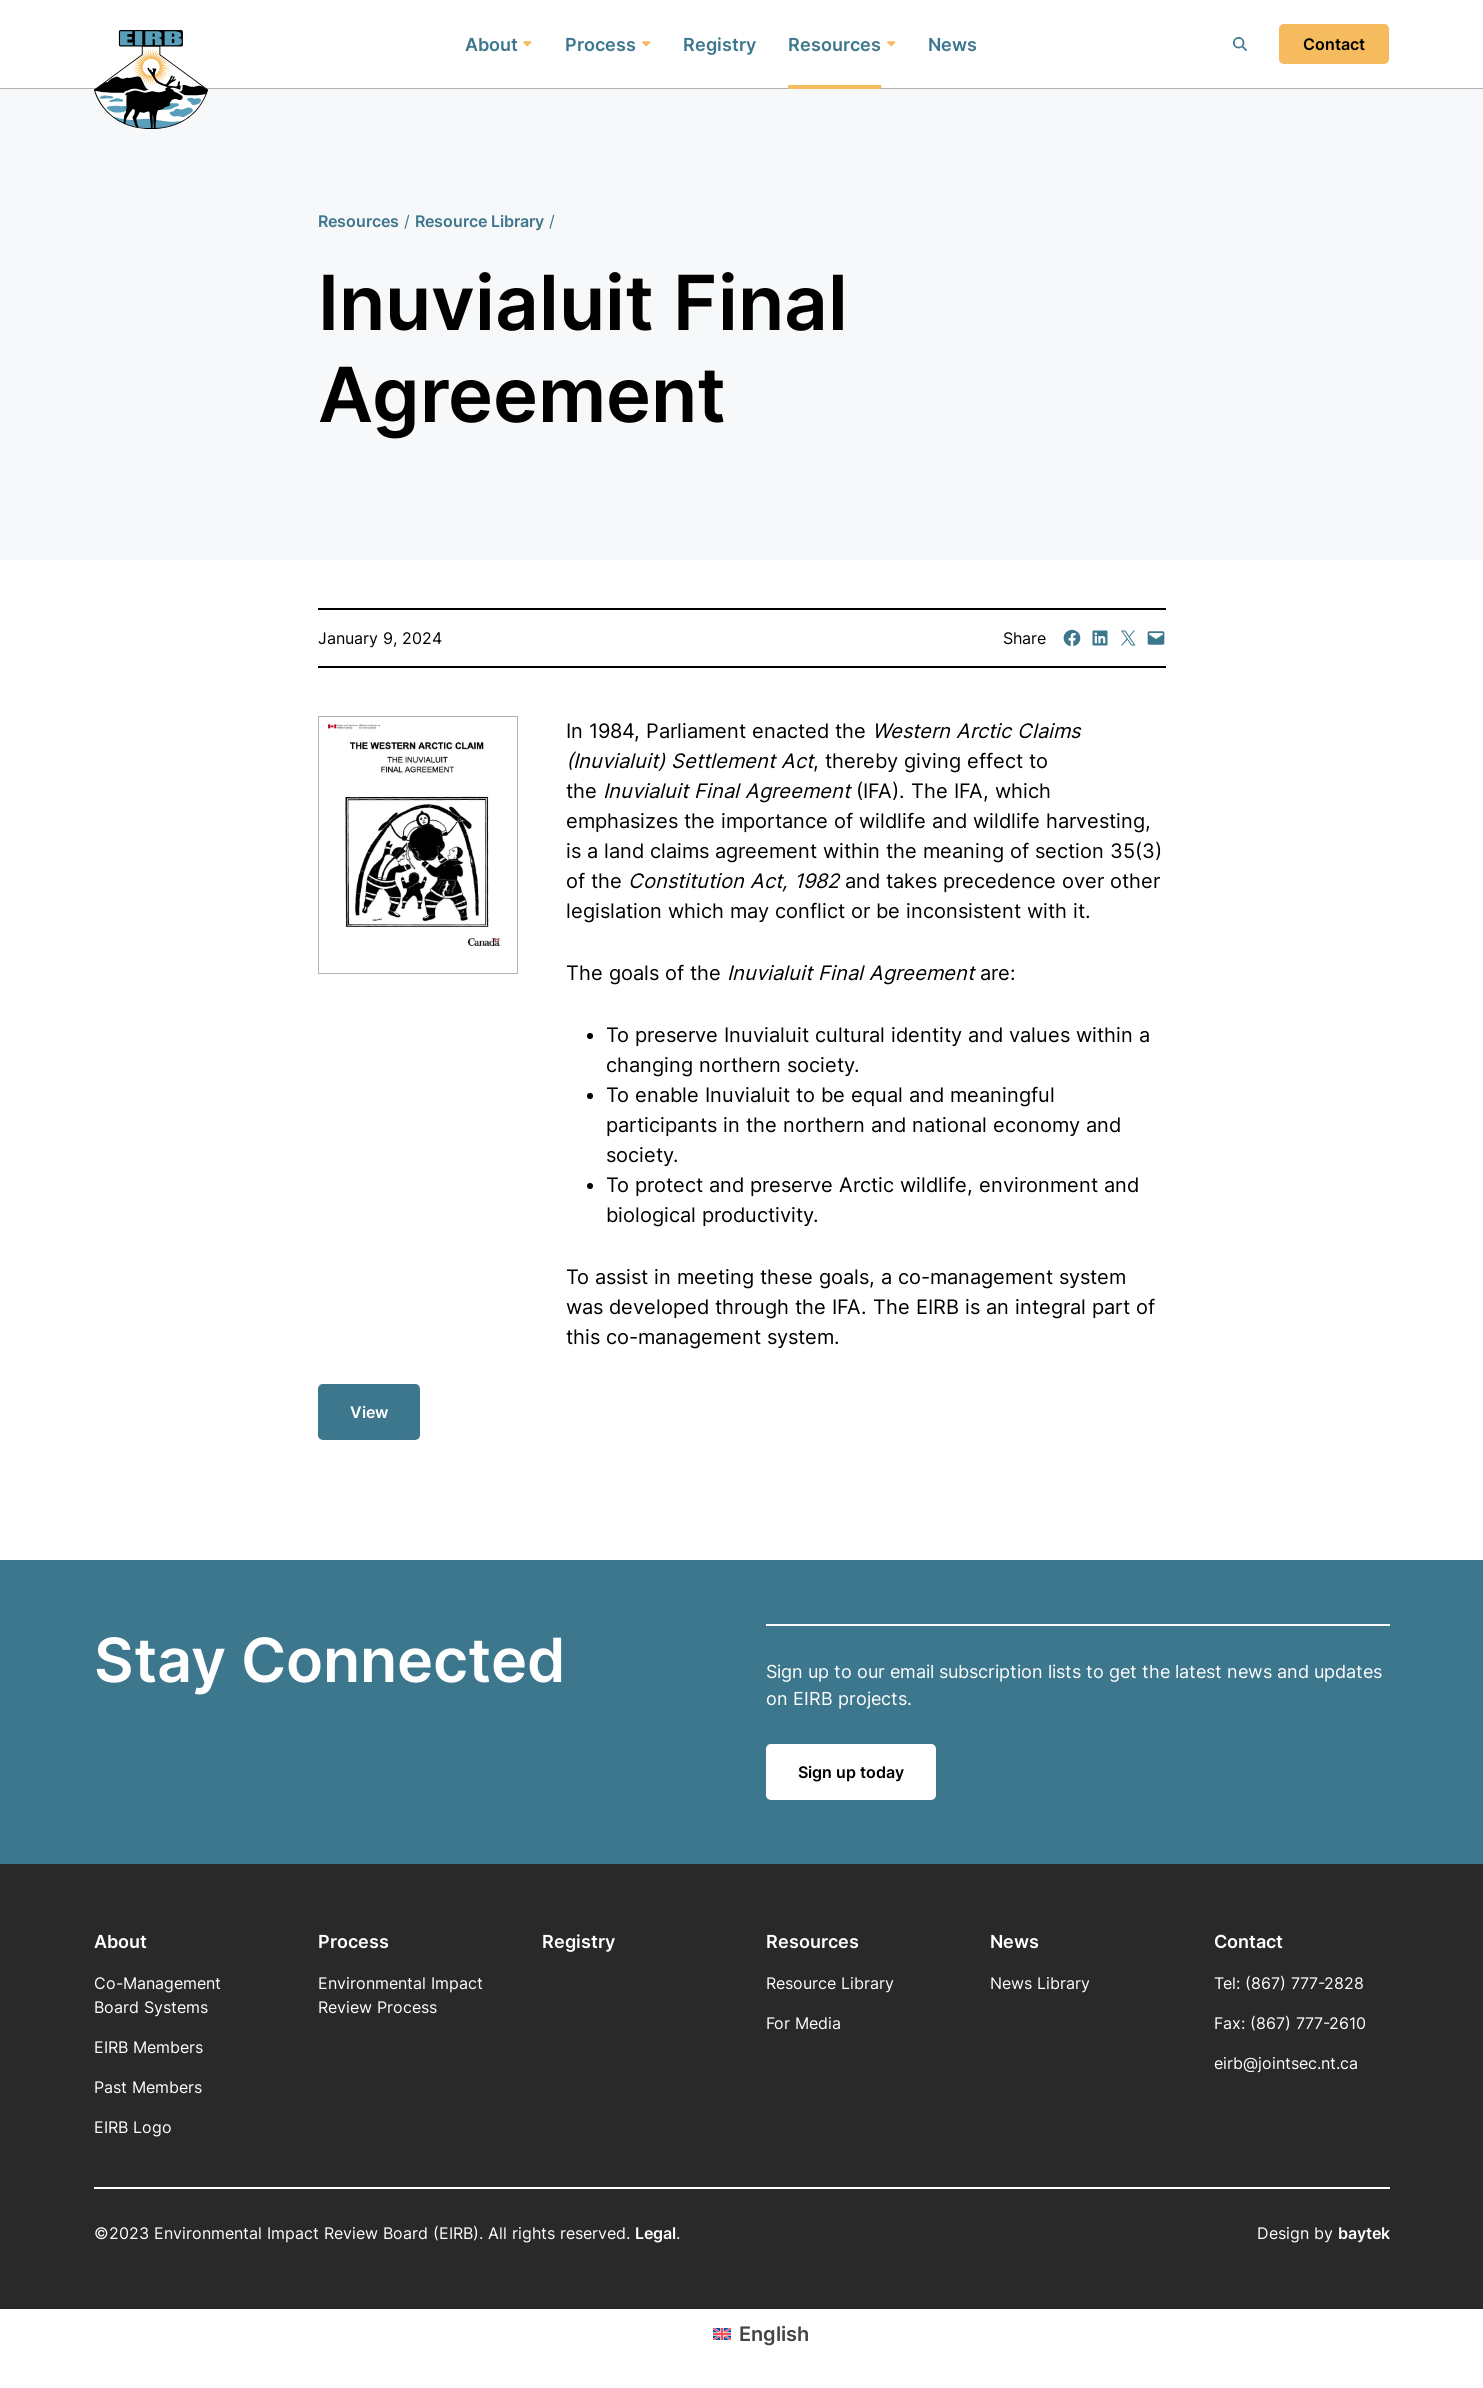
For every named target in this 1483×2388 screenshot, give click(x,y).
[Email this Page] (1128, 638)
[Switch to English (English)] (761, 2333)
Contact (1334, 44)
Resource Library (479, 221)
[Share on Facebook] (1072, 638)
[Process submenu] (645, 44)
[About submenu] (527, 44)
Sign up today (851, 1772)
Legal (655, 2233)
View (375, 1419)
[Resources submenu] (891, 44)
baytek (1364, 2233)
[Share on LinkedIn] (1100, 638)
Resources (358, 221)
